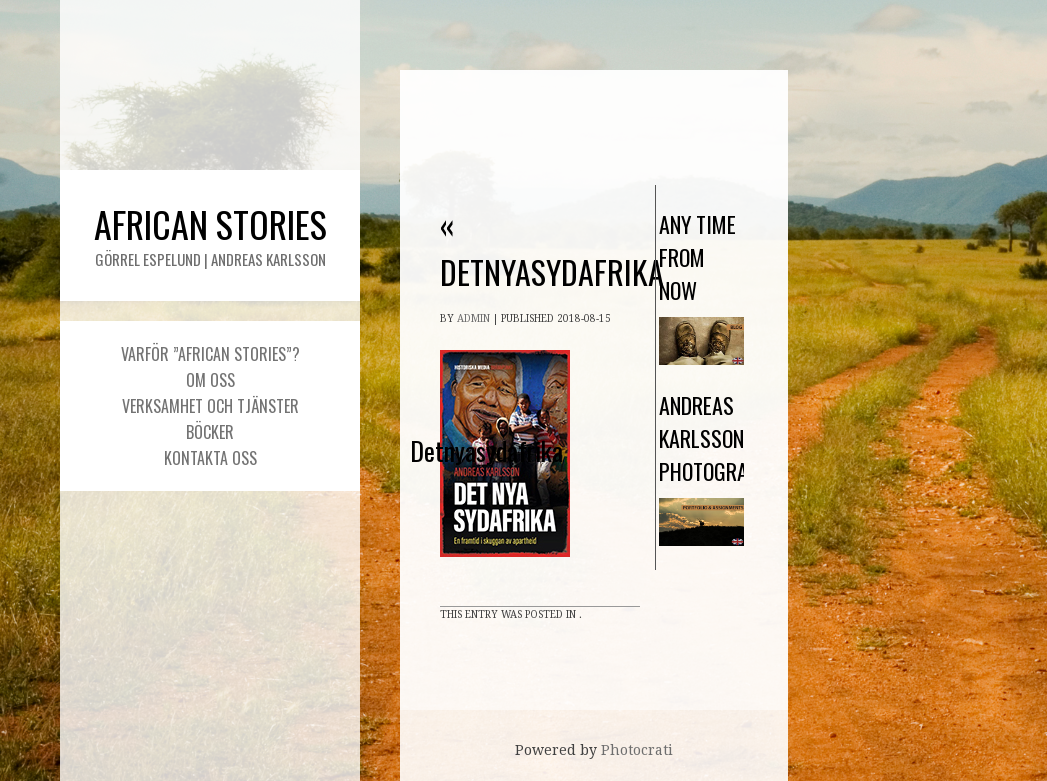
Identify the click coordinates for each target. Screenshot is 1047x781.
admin (473, 318)
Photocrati (637, 750)
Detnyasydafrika (552, 247)
